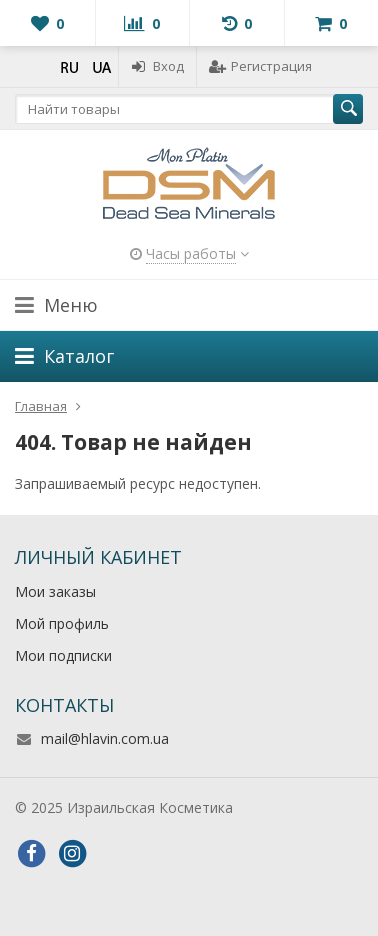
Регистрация (260, 66)
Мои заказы (55, 591)
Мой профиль (62, 623)
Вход (157, 66)
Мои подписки (63, 655)
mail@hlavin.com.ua (105, 738)
